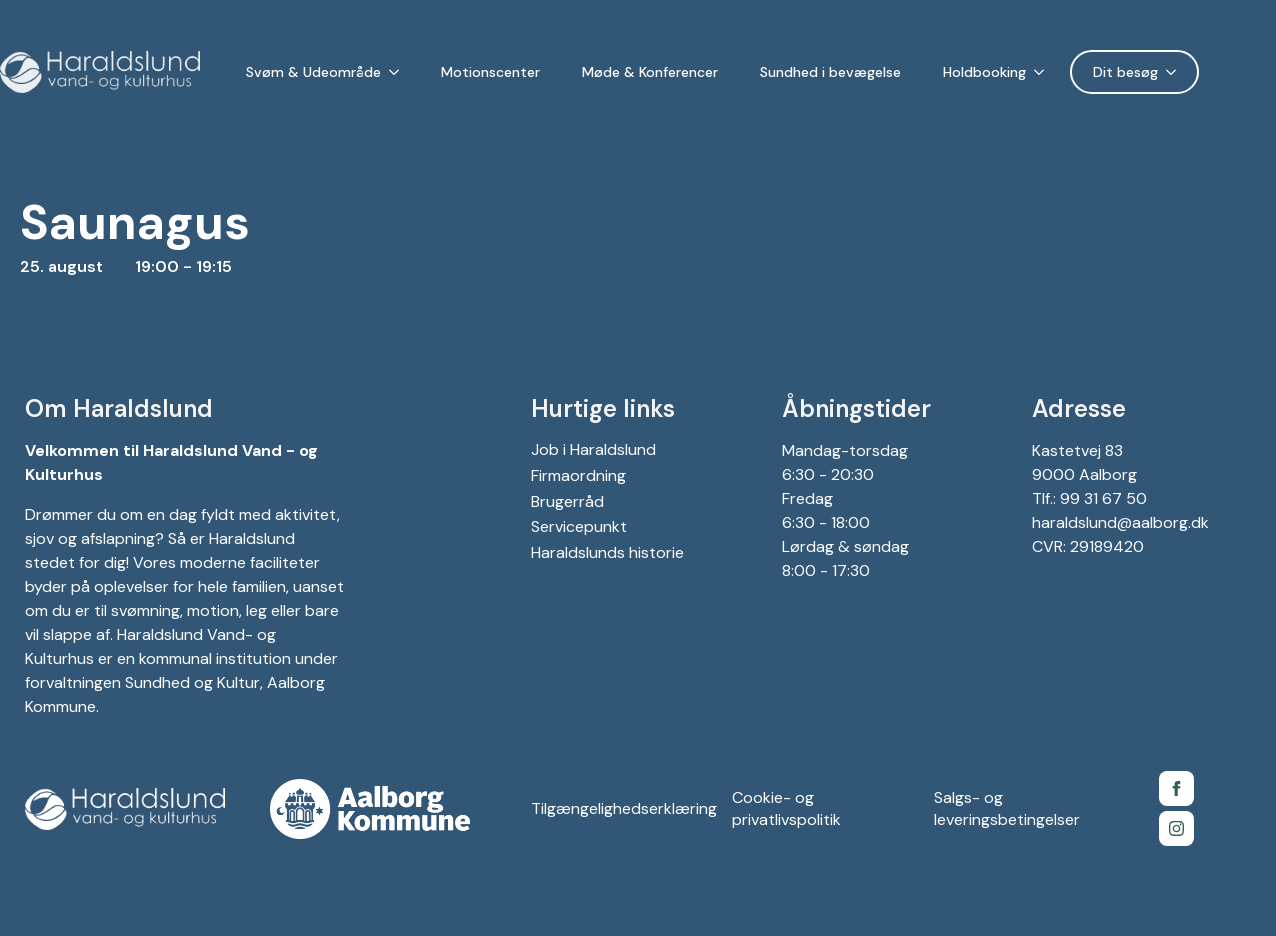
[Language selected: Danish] (1242, 72)
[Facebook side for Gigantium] (1176, 788)
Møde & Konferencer (650, 72)
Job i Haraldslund (593, 449)
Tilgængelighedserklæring (624, 808)
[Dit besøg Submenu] (1175, 72)
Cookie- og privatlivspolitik (786, 808)
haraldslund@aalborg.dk (1120, 522)
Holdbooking (984, 72)
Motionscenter (490, 72)
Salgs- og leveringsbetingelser (1007, 808)
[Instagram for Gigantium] (1176, 828)
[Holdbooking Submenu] (1043, 72)
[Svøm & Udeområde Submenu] (398, 72)
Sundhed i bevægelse (830, 72)
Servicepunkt (579, 526)
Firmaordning (578, 475)
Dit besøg (1125, 72)
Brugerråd (567, 501)
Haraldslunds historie (607, 552)
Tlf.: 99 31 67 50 (1089, 498)
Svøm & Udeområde (313, 72)
